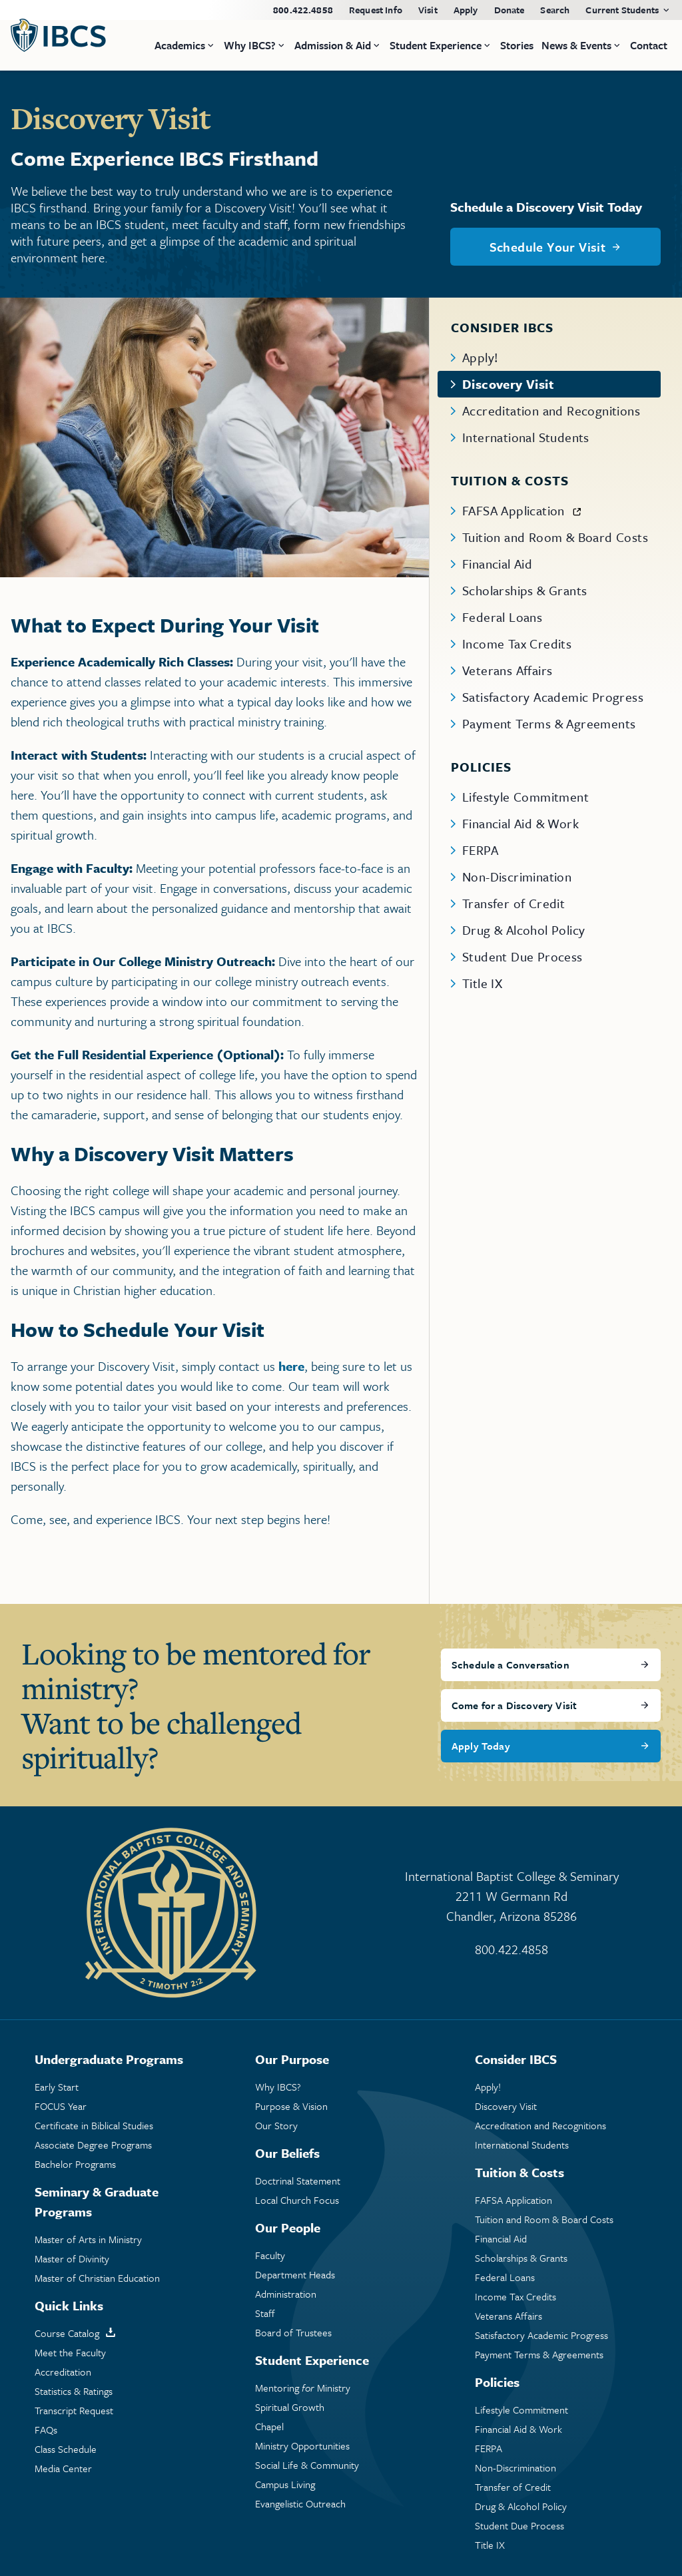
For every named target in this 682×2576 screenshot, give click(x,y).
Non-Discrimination (516, 877)
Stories (516, 45)
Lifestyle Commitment (525, 797)
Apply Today (481, 1745)
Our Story (276, 2126)
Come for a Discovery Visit (514, 1705)
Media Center (63, 2468)
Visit (428, 10)
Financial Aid (497, 564)
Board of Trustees (293, 2333)
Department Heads (295, 2275)
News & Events (576, 45)
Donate (509, 10)
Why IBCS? (278, 2087)
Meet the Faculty (70, 2353)
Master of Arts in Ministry (88, 2239)
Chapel (269, 2427)
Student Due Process (522, 956)
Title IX (482, 983)
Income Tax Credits (516, 643)
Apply (466, 10)
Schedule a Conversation (510, 1664)
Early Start (57, 2087)
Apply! (480, 357)
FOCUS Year (61, 2106)
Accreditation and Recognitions (551, 410)
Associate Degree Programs (93, 2145)
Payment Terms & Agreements (548, 723)
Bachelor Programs (75, 2164)
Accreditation (63, 2372)
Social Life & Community (307, 2465)
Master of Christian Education (97, 2278)
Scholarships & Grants (524, 590)
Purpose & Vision (291, 2106)
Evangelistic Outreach (300, 2504)
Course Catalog (67, 2333)
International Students (525, 437)
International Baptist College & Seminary (511, 1896)
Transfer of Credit (513, 903)
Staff (265, 2313)
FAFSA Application (513, 510)
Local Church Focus (297, 2200)
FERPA (480, 850)
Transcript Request (74, 2411)
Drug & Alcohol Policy (523, 930)
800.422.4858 (303, 10)
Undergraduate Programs (109, 2059)
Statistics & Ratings (74, 2391)
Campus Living (285, 2484)
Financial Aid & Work (520, 823)
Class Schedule (66, 2449)
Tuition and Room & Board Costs (555, 537)
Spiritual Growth (289, 2407)
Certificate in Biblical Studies (94, 2126)
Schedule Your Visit (548, 247)
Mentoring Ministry (302, 2388)
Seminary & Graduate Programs (97, 2201)
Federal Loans (502, 617)
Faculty (270, 2255)
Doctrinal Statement (297, 2181)
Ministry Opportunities (302, 2446)
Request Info (375, 10)
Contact (648, 45)
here (291, 1366)
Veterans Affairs (507, 670)
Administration (285, 2294)
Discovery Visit (508, 384)
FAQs (46, 2430)
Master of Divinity (72, 2259)
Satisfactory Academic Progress (552, 697)
